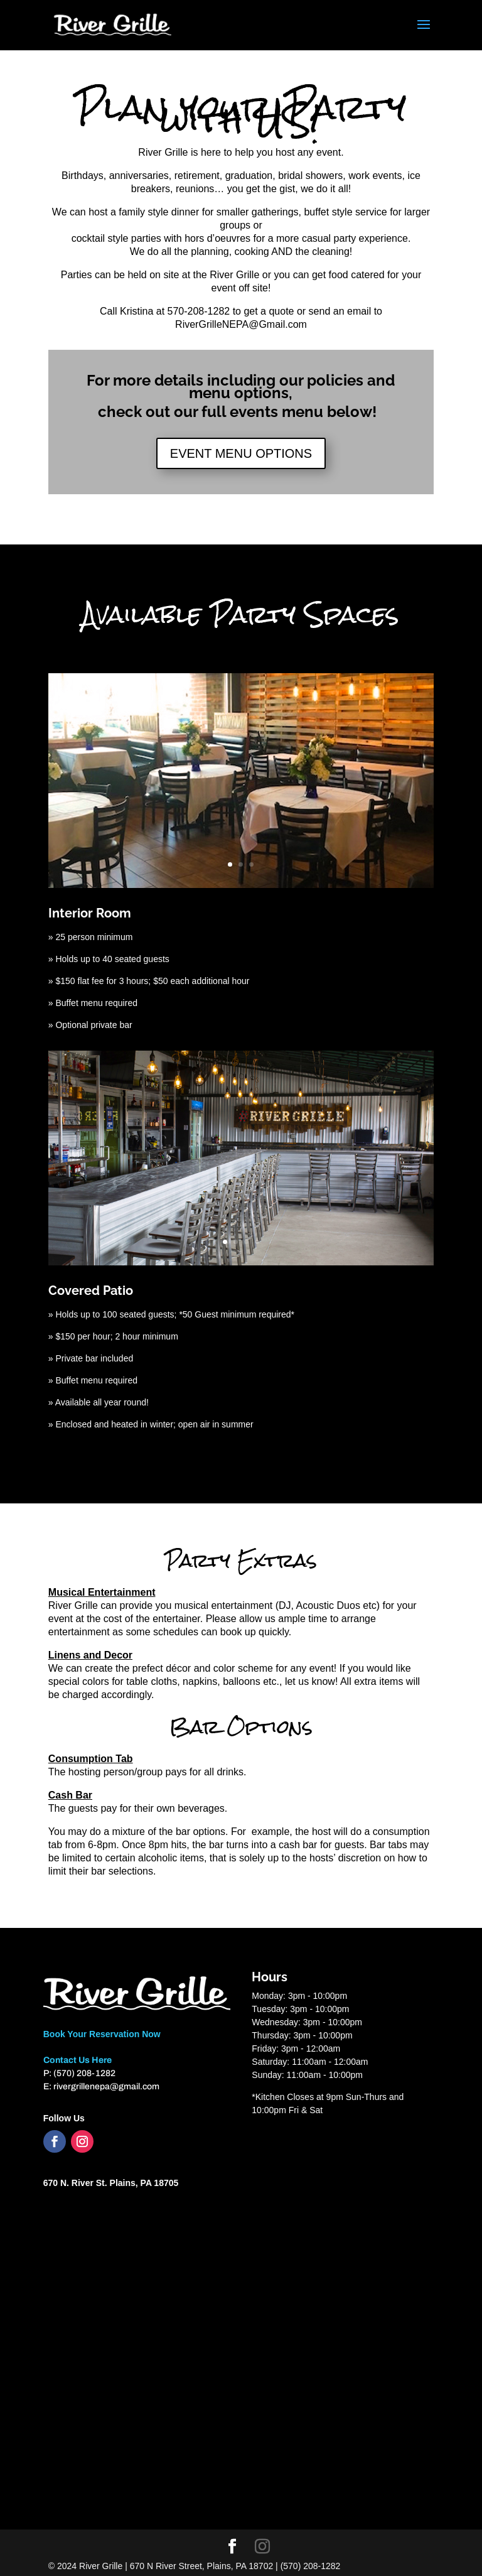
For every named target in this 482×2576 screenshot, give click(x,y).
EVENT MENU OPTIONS (241, 453)
